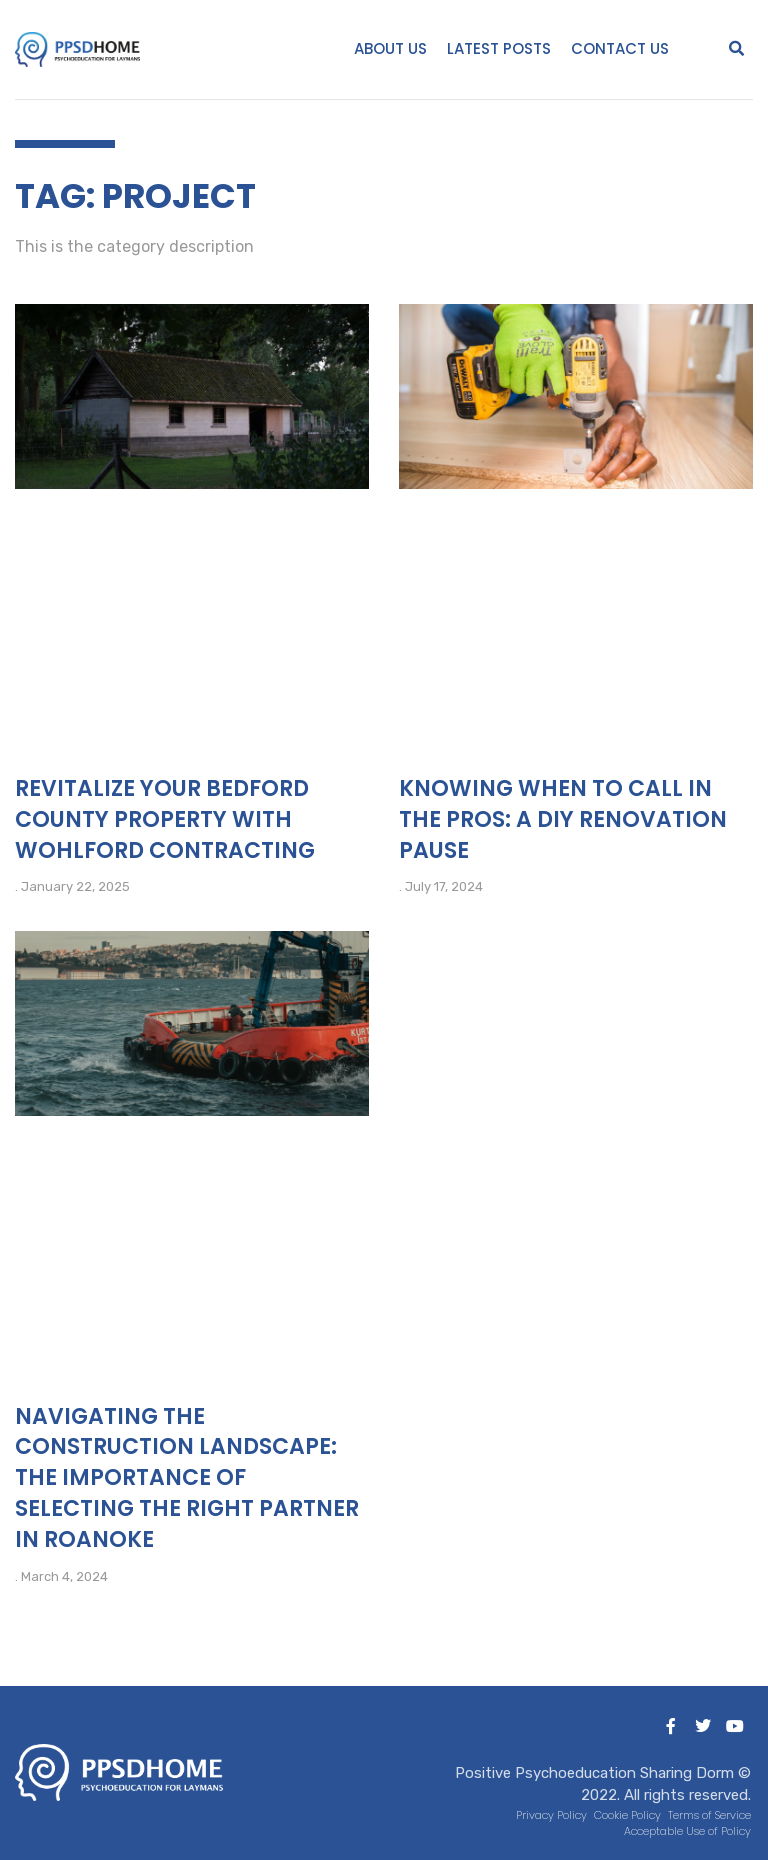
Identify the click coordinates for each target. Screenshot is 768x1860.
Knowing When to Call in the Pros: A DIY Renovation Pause (563, 819)
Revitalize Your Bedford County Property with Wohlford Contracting (165, 819)
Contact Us (620, 48)
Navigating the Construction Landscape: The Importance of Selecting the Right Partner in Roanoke (187, 1478)
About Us (390, 48)
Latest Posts (499, 48)
